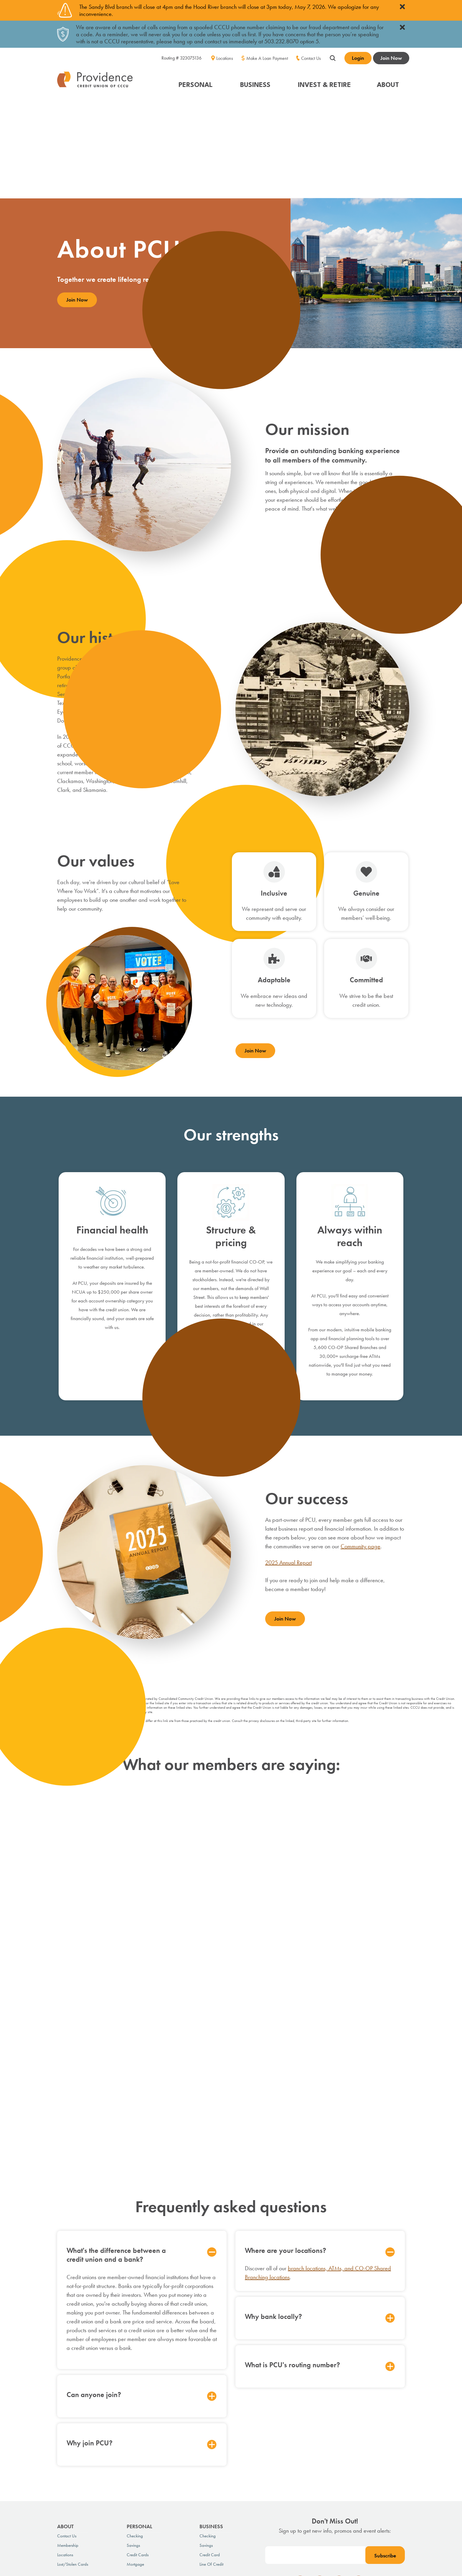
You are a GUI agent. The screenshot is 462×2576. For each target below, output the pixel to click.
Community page (360, 1448)
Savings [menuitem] (133, 2387)
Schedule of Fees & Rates (109, 2472)
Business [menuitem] (211, 2368)
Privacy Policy (69, 2472)
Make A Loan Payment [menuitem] (267, 58)
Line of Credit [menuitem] (211, 2406)
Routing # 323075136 (181, 58)
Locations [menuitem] (224, 58)
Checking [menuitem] (135, 2378)
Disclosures (147, 2472)
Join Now (391, 58)
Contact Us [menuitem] (311, 58)
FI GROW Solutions (391, 2525)
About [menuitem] (65, 2368)
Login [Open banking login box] (358, 58)
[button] (196, 81)
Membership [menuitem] (67, 2387)
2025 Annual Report (288, 1464)
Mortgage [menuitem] (135, 2406)
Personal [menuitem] (139, 2368)
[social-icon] (300, 2424)
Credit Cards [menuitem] (137, 2396)
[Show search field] (333, 57)
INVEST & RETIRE (324, 84)
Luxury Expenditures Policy (185, 2472)
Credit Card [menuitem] (209, 2396)
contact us (268, 2493)
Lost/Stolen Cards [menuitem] (72, 2406)
